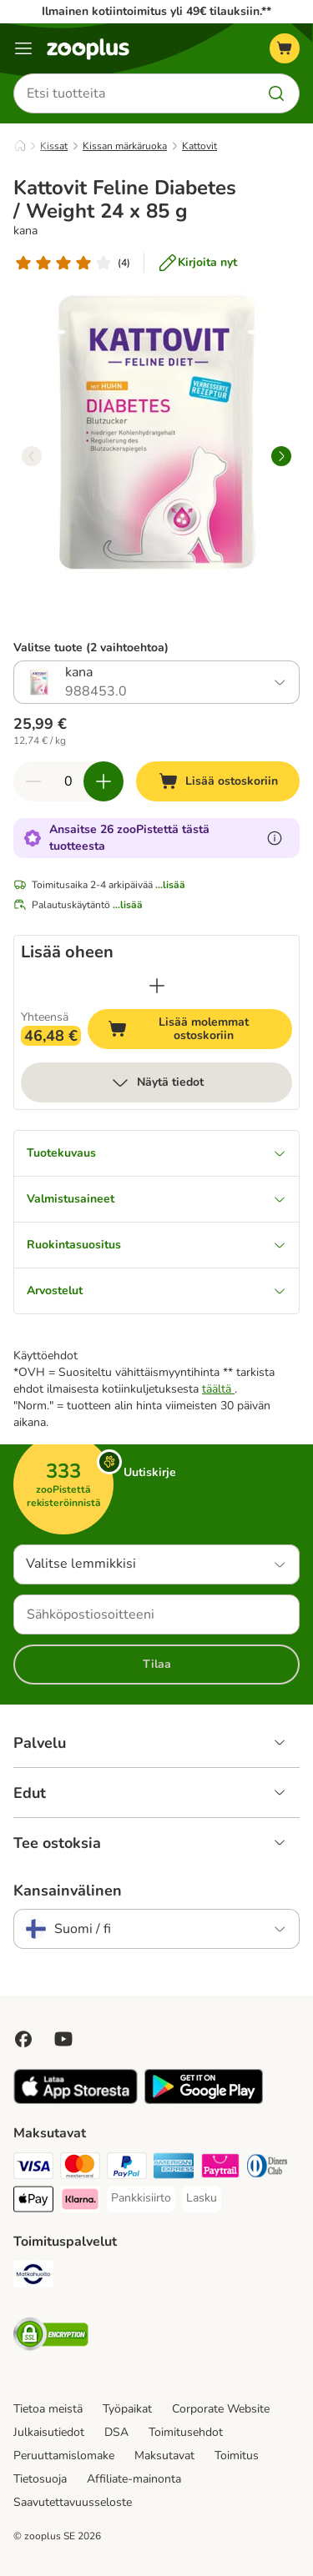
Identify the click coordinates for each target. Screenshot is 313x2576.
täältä (218, 1389)
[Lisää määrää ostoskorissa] (103, 781)
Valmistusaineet (156, 1199)
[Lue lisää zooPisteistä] (275, 838)
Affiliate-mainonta (134, 2479)
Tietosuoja (40, 2479)
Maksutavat (164, 2455)
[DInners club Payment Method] (267, 2168)
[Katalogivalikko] (23, 48)
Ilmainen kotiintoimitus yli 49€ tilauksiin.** (156, 11)
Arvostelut (156, 1290)
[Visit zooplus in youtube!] (63, 2039)
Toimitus (237, 2455)
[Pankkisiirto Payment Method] (141, 2198)
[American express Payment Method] (174, 2168)
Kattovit (199, 146)
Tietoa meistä (48, 2409)
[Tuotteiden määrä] (68, 781)
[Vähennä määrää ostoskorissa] (33, 781)
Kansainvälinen (67, 1890)
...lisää (170, 884)
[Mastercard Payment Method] (80, 2168)
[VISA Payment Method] (33, 2168)
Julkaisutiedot (48, 2432)
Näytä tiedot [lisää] (157, 1082)
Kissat (54, 146)
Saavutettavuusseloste (72, 2502)
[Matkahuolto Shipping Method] (33, 2276)
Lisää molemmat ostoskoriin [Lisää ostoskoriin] (200, 1028)
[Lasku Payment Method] (201, 2198)
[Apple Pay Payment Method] (33, 2201)
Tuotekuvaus (156, 1153)
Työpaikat (127, 2409)
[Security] (50, 2336)
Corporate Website (221, 2409)
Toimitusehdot (186, 2432)
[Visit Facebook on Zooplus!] (23, 2039)
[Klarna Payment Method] (80, 2201)
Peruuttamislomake (63, 2455)
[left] (32, 456)
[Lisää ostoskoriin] (218, 781)
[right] (281, 456)
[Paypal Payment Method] (127, 2168)
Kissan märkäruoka (125, 146)
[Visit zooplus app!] (75, 2100)
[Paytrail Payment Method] (220, 2168)
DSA (116, 2432)
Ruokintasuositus (156, 1245)
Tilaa (157, 1664)
